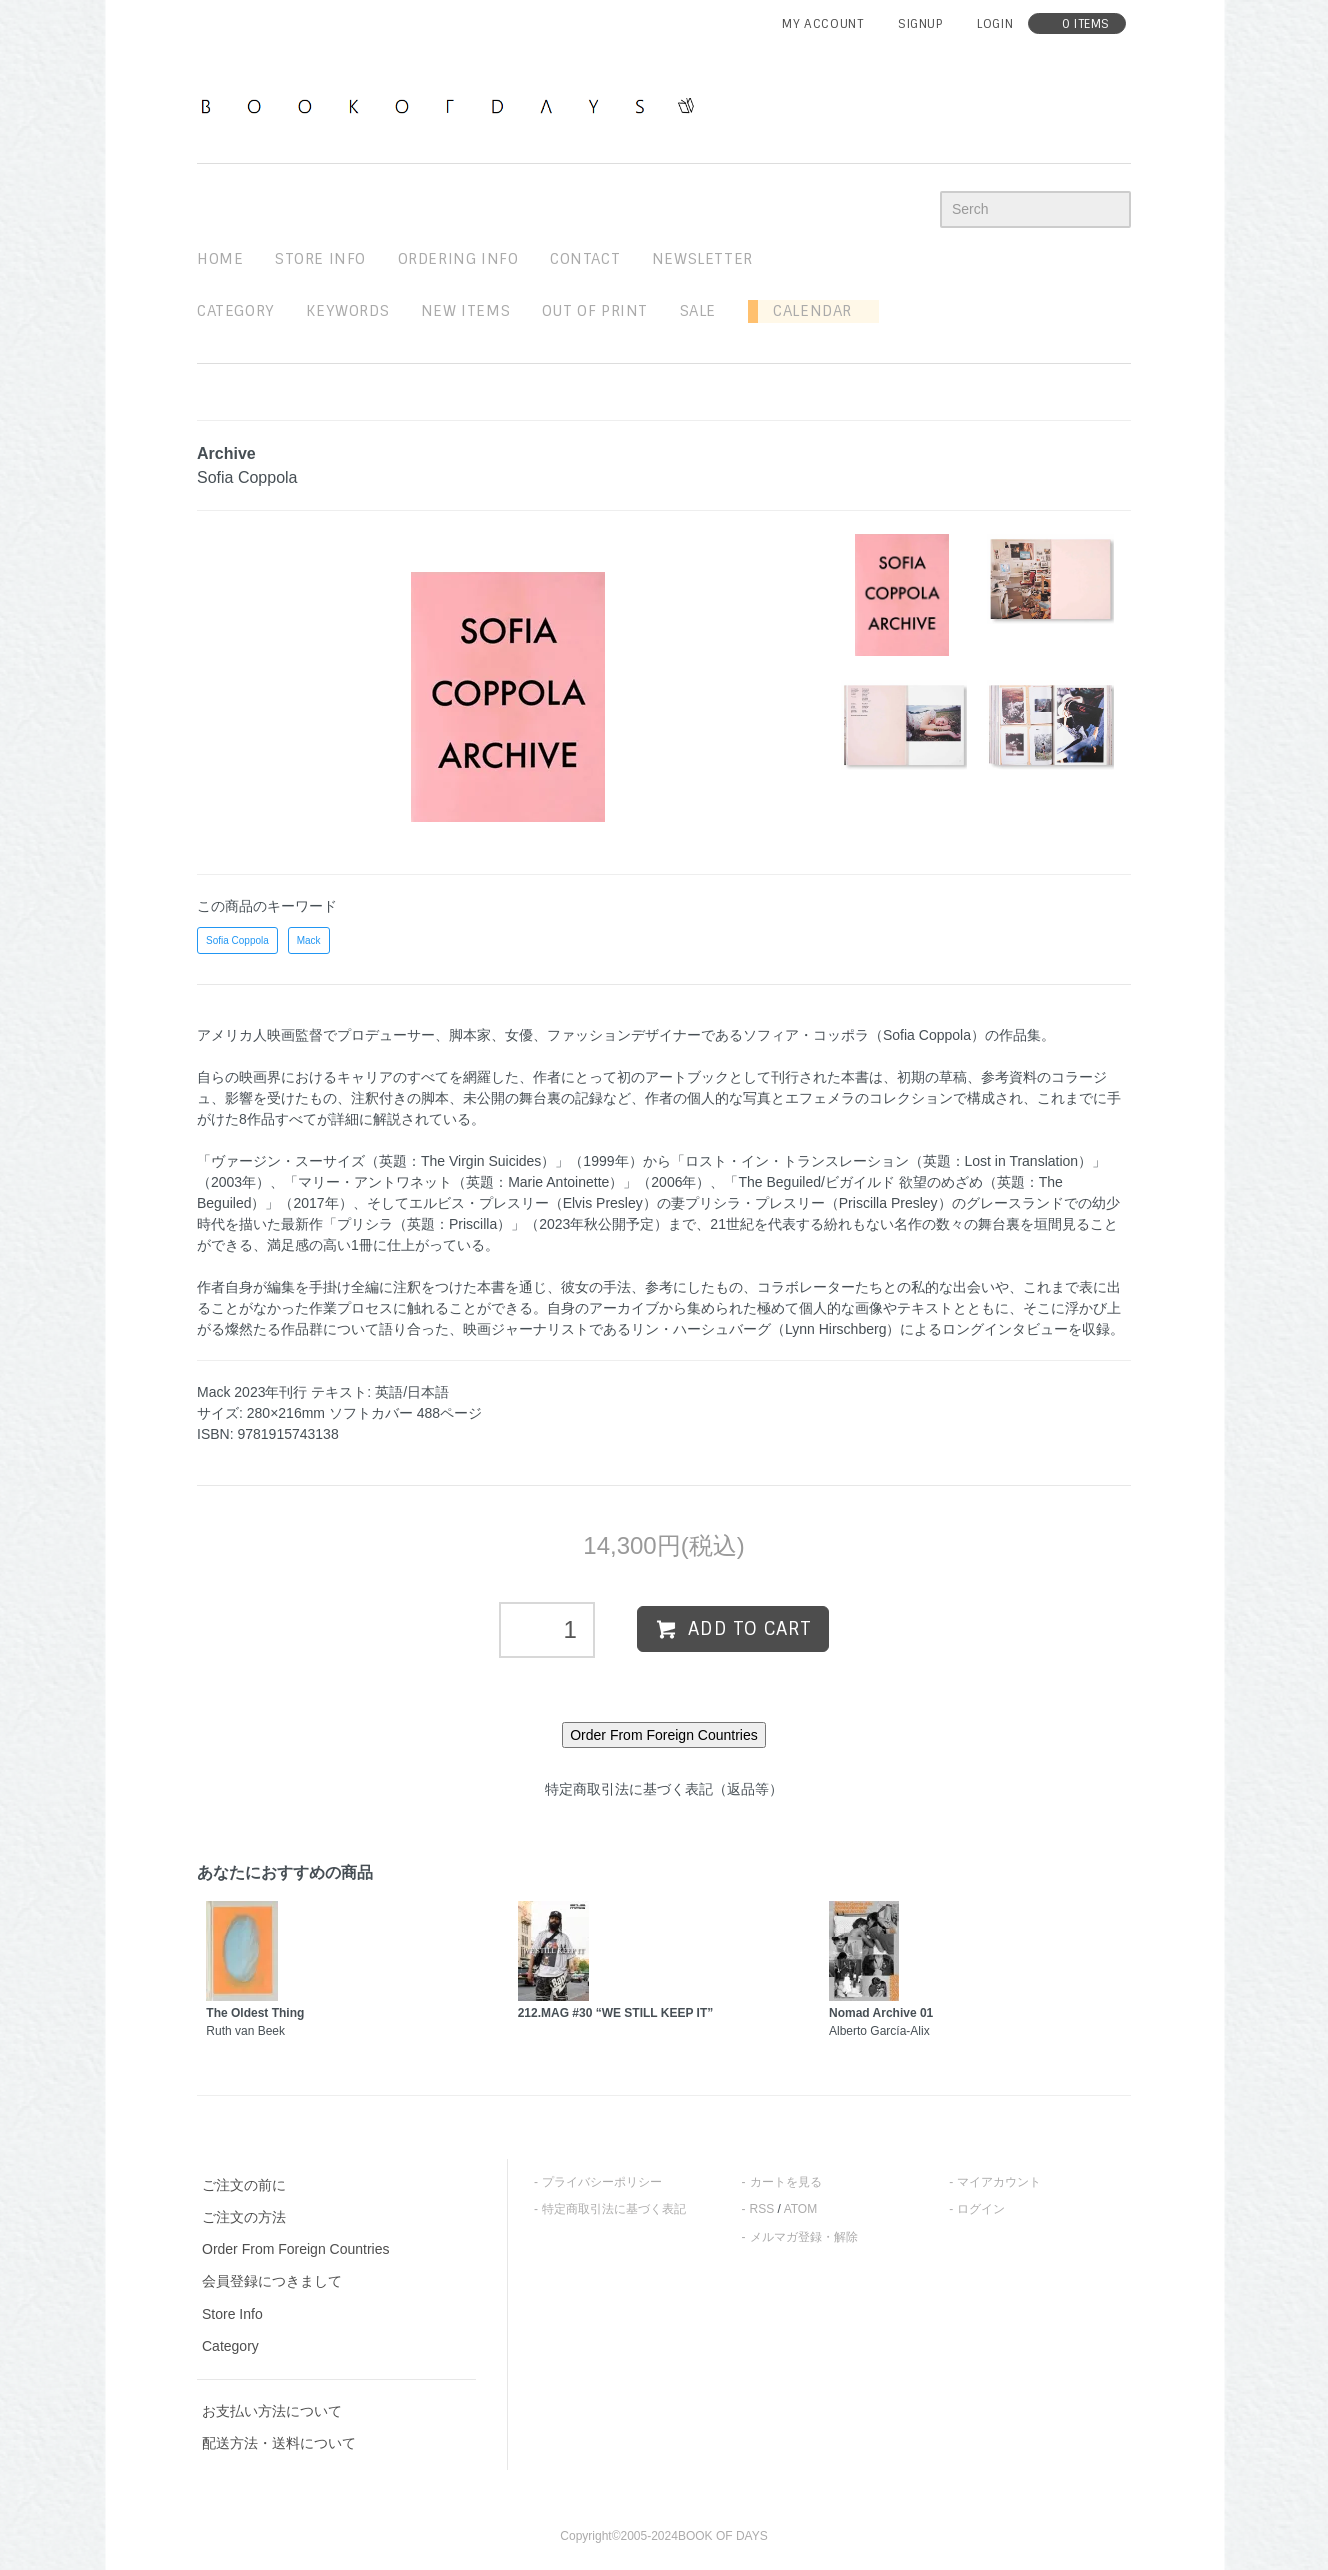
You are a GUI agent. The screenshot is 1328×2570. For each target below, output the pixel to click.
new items (465, 311)
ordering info (458, 259)
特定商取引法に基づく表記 (614, 2209)
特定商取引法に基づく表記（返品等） (664, 1789)
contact (585, 259)
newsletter (702, 259)
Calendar (805, 311)
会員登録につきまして (272, 2281)
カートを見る (786, 2182)
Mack (309, 940)
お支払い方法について (272, 2411)
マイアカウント (999, 2182)
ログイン (981, 2209)
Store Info (232, 2314)
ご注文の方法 (244, 2217)
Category (236, 311)
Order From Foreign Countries (296, 2249)
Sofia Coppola (237, 940)
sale (698, 311)
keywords (347, 311)
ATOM (801, 2209)
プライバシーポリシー (602, 2182)
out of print (595, 311)
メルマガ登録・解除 (804, 2237)
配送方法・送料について (279, 2443)
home (220, 259)
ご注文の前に (244, 2185)
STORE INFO (320, 259)
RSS (762, 2209)
